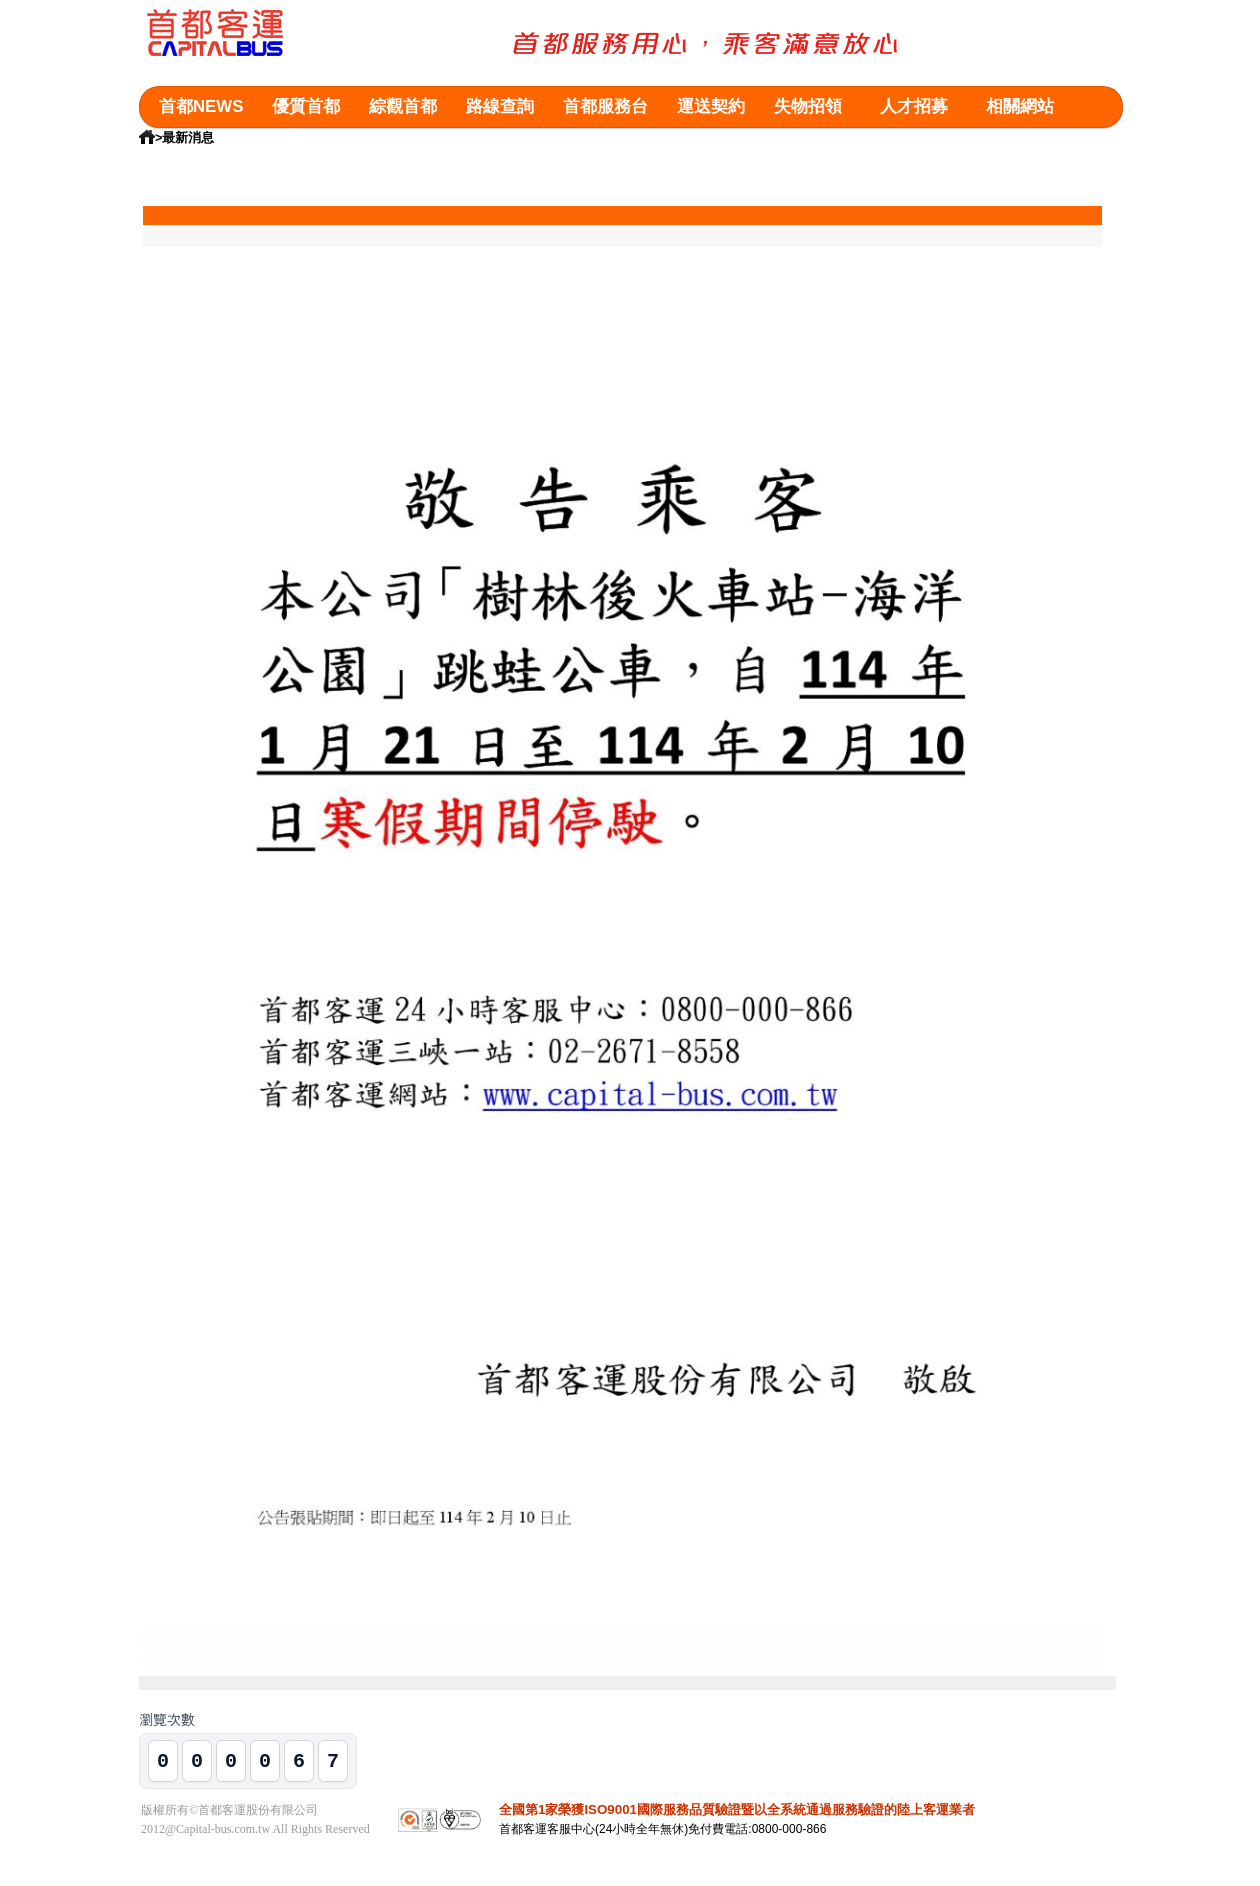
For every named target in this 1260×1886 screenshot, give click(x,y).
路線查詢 (500, 106)
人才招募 (914, 106)
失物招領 (808, 106)
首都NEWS (201, 106)
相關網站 (1020, 106)
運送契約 (711, 106)
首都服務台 (605, 106)
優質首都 (306, 106)
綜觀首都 (403, 106)
